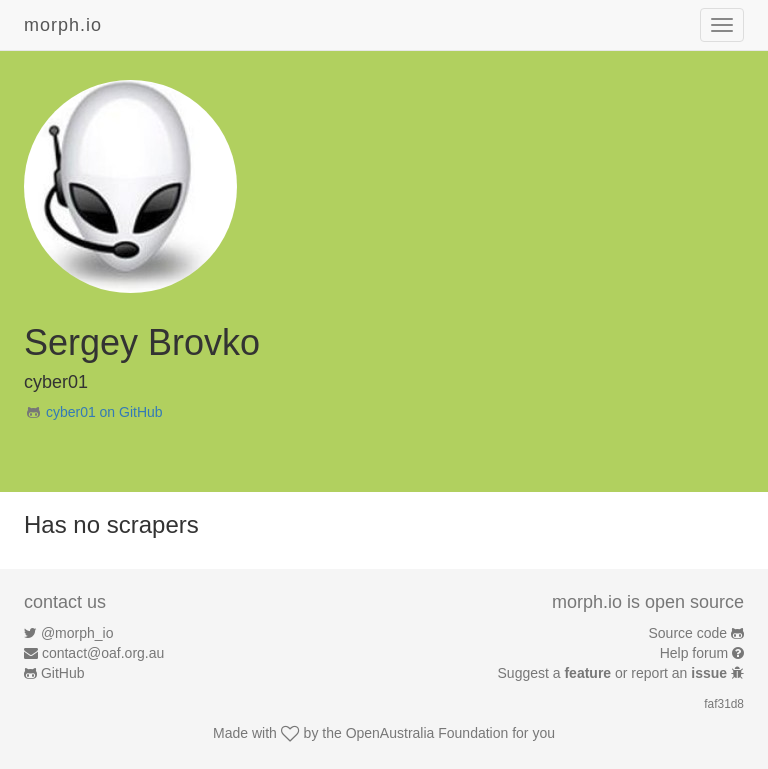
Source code (688, 633)
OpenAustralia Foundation (427, 733)
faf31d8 (724, 704)
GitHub (63, 673)
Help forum (694, 653)
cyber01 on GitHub (104, 412)
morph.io (63, 25)
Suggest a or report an (614, 673)
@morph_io (77, 633)
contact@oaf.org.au (103, 653)
